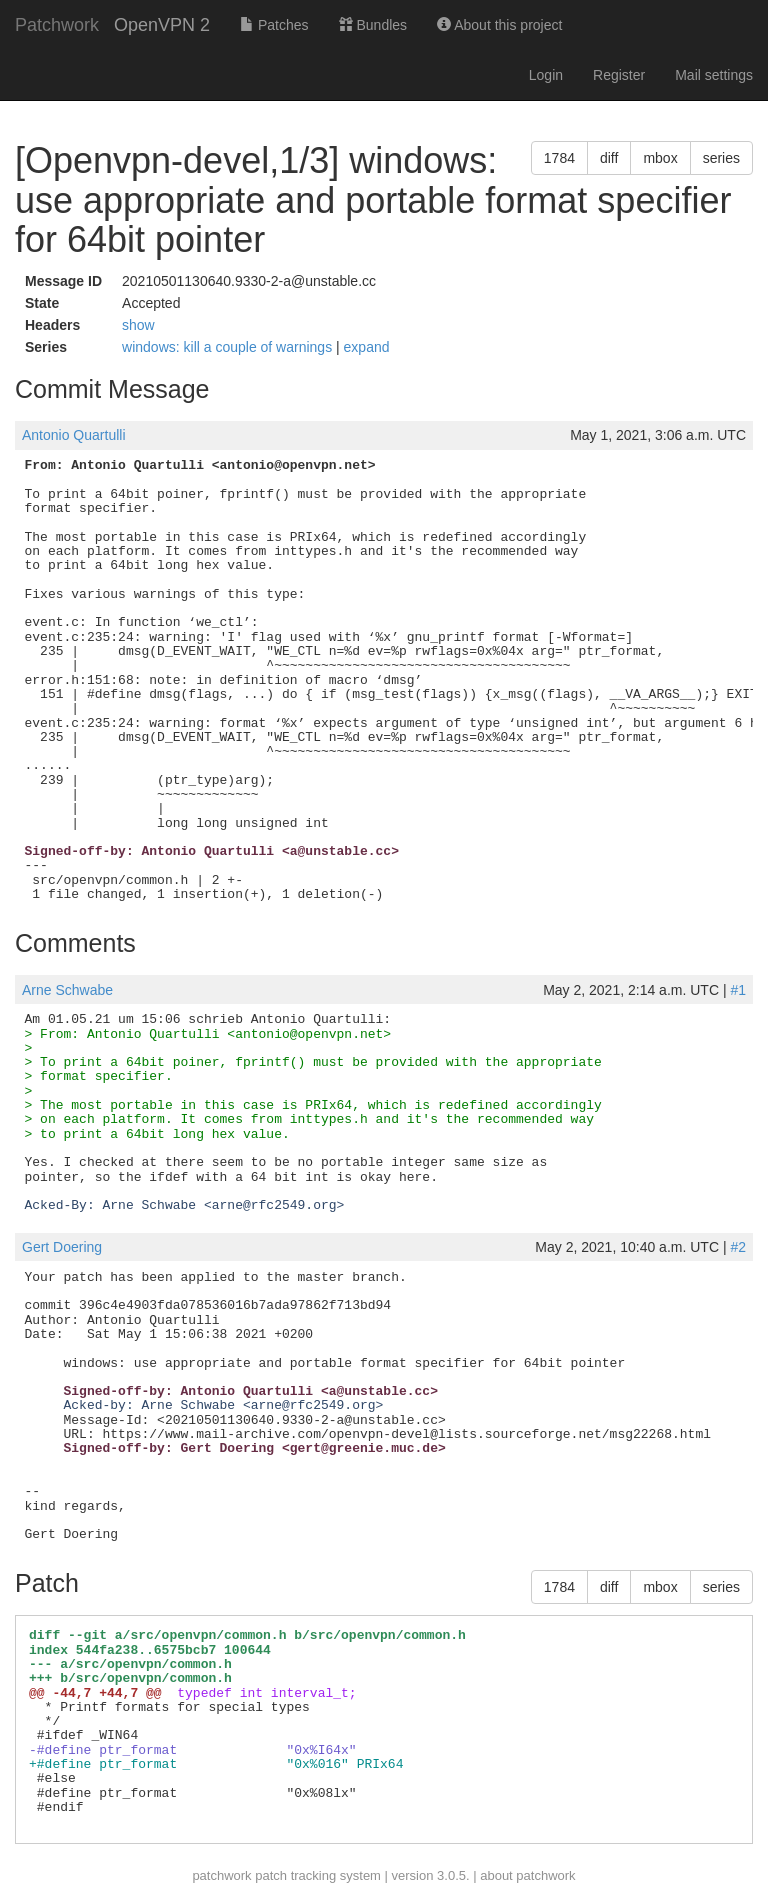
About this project (499, 25)
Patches (274, 25)
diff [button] (609, 158)
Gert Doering (62, 1247)
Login (546, 75)
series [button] (721, 158)
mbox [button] (660, 158)
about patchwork (527, 1875)
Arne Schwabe (67, 990)
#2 (738, 1247)
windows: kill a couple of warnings (229, 347)
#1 (738, 990)
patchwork (221, 1875)
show (138, 325)
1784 (559, 158)
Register (619, 75)
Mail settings (714, 75)
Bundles (373, 25)
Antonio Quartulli (74, 435)
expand (367, 347)
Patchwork (57, 25)
